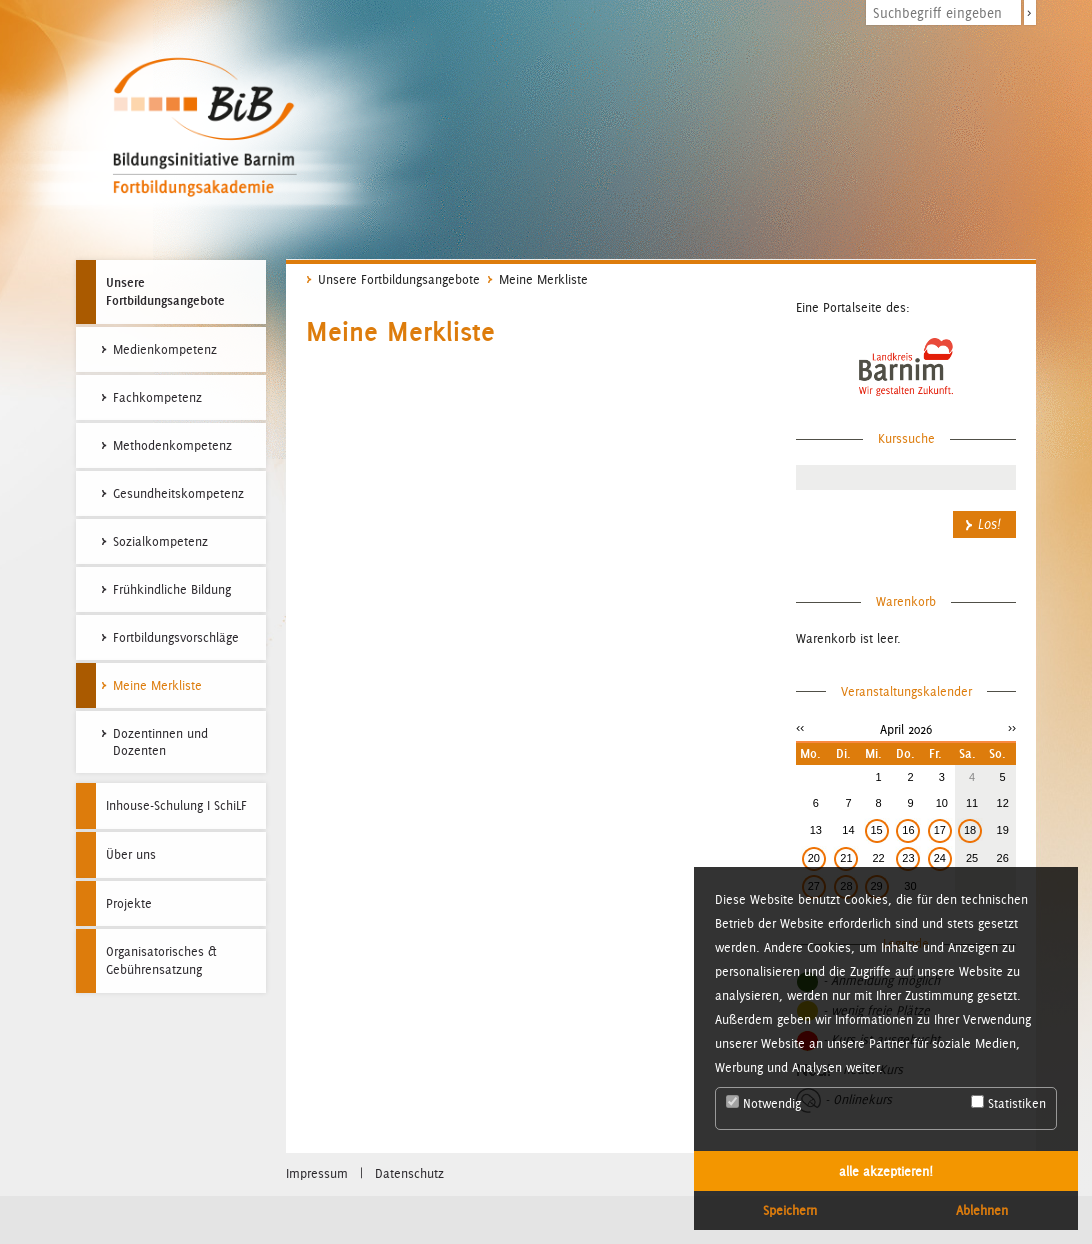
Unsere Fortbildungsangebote (165, 291)
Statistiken (1008, 1103)
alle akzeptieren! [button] (886, 1171)
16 (908, 830)
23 (908, 858)
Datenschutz (409, 1173)
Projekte (129, 903)
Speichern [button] (790, 1210)
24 (940, 858)
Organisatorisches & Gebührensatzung (161, 960)
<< (800, 727)
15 (877, 830)
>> (1012, 727)
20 (814, 858)
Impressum (317, 1173)
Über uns (131, 854)
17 (940, 830)
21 (846, 858)
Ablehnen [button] (982, 1210)
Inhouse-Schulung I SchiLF (176, 805)
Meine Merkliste (543, 279)
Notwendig (763, 1103)
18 (970, 830)
